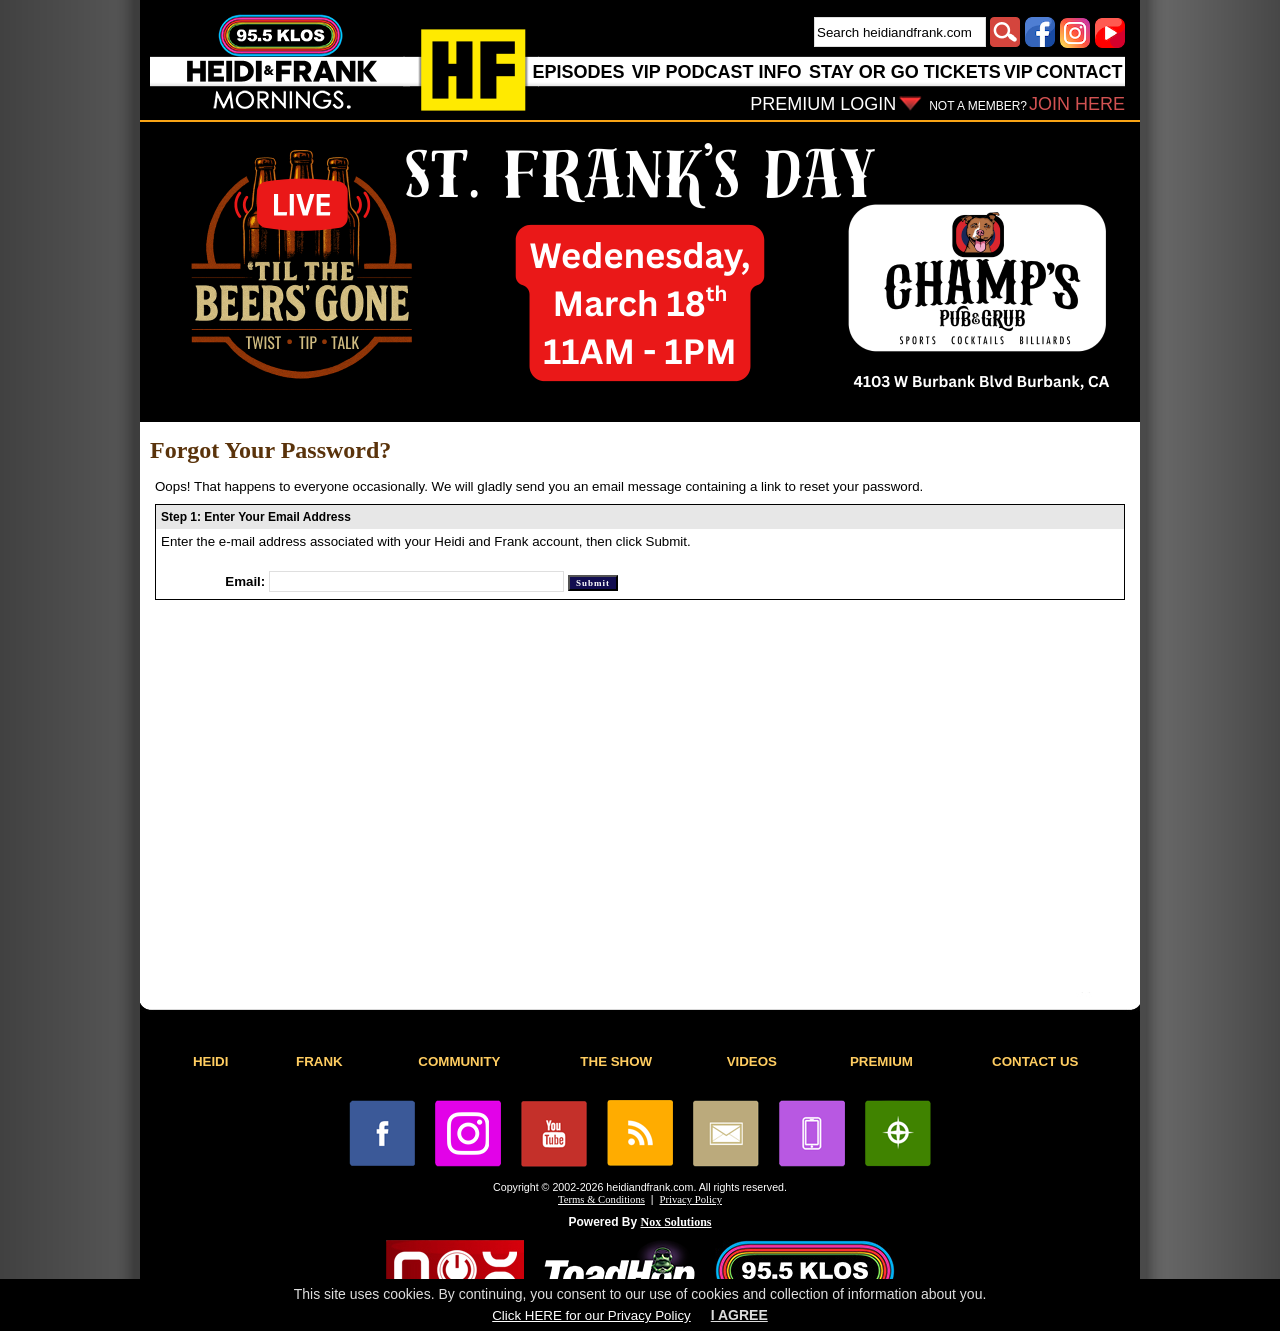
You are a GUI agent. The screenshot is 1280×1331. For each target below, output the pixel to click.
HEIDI (211, 1061)
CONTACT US (1035, 1061)
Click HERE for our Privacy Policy (591, 1315)
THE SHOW (616, 1061)
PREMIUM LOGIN (823, 104)
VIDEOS (752, 1061)
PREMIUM (881, 1061)
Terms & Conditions (601, 1199)
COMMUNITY (459, 1061)
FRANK (319, 1061)
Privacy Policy (691, 1199)
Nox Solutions (676, 1222)
